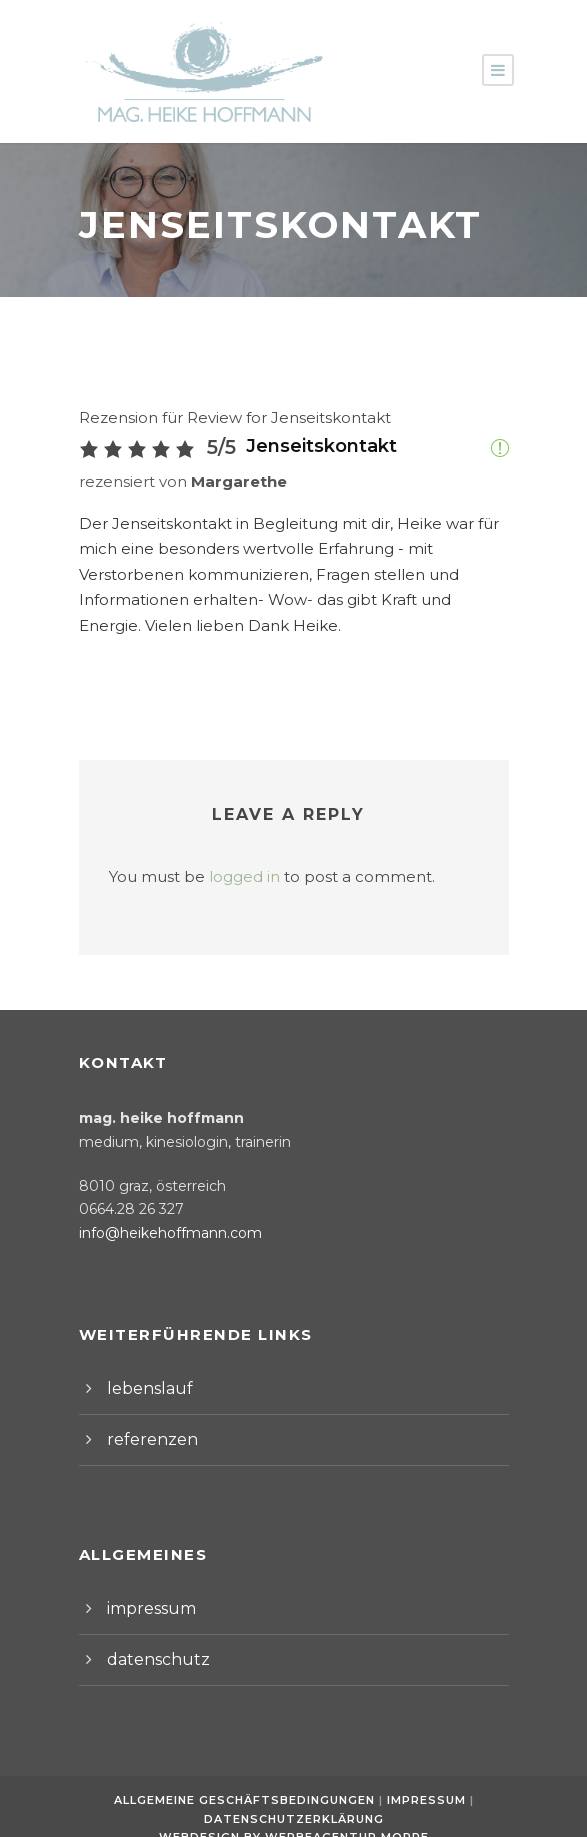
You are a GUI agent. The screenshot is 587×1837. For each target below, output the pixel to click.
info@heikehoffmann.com (158, 1208)
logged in (226, 851)
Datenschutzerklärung (294, 1793)
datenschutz (150, 1633)
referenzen (145, 1413)
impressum (146, 1582)
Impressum (426, 1774)
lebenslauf (143, 1362)
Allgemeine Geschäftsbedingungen (247, 1774)
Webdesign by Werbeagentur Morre (293, 1812)
